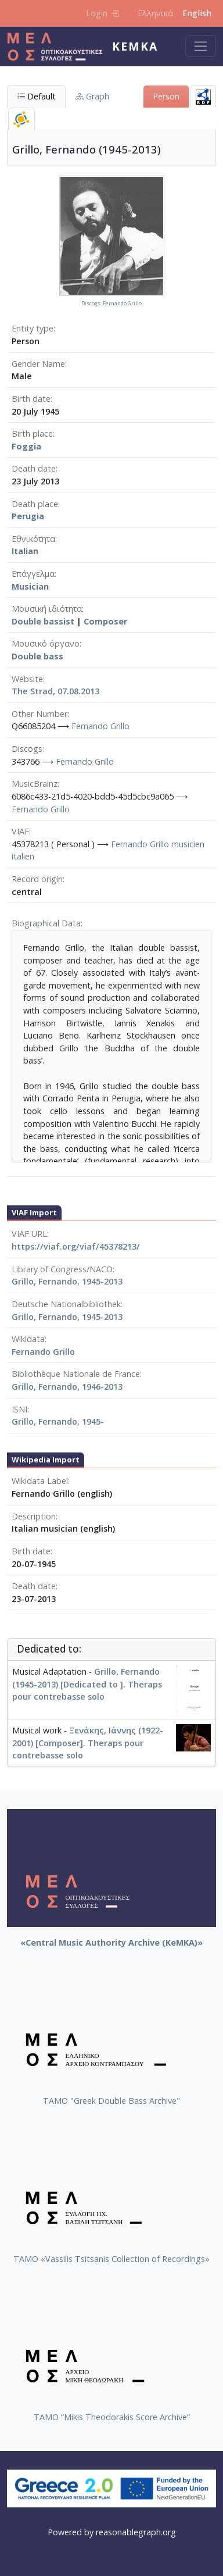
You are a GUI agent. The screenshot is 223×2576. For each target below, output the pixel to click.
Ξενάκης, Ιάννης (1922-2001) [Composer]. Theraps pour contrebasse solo (87, 1743)
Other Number (39, 713)
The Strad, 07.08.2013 (55, 691)
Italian (25, 550)
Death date (34, 468)
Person (166, 96)
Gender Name (38, 363)
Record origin (37, 878)
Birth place (32, 433)
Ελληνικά (155, 13)
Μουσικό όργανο (46, 643)
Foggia (26, 446)
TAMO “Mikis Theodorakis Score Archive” (112, 2416)
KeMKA (135, 46)
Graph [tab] (92, 96)
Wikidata (28, 1338)
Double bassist (43, 621)
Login (102, 13)
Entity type (32, 328)
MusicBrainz (34, 783)
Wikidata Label (40, 1480)
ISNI (19, 1409)
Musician (30, 586)
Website (27, 678)
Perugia (28, 516)
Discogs (27, 748)
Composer (105, 621)
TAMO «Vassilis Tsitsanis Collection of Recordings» (111, 2258)
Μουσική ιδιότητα (47, 608)
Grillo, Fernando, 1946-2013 (67, 1386)
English (196, 13)
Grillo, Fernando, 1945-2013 (67, 1281)
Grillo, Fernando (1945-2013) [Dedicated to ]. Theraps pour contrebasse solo (87, 1684)
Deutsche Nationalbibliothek (66, 1304)
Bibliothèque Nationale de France (76, 1373)
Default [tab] (36, 96)
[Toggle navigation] (200, 46)
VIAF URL (29, 1233)
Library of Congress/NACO (62, 1269)
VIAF (20, 831)
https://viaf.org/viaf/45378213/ (76, 1246)
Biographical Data (46, 923)
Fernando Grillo (100, 726)
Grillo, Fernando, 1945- (58, 1421)
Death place (35, 503)
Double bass (37, 656)
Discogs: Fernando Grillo (111, 303)
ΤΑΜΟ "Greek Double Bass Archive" (111, 2100)
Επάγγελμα (33, 573)
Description (34, 1516)
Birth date (31, 398)
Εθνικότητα (33, 538)
